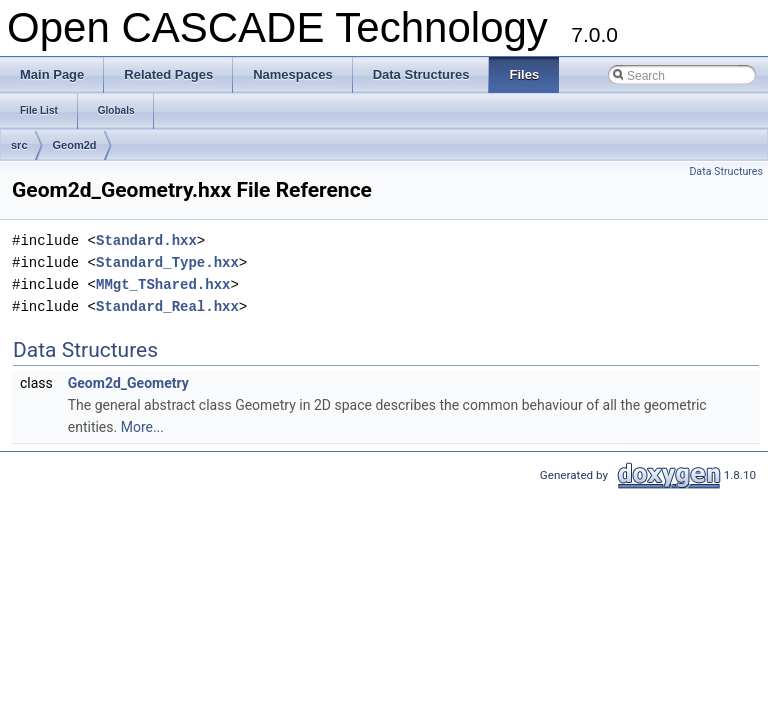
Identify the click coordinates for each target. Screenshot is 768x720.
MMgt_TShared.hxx (163, 284)
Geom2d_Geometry (128, 383)
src (19, 145)
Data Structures (726, 171)
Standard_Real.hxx (167, 306)
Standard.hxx (146, 240)
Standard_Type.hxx (167, 262)
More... (142, 427)
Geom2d (75, 145)
